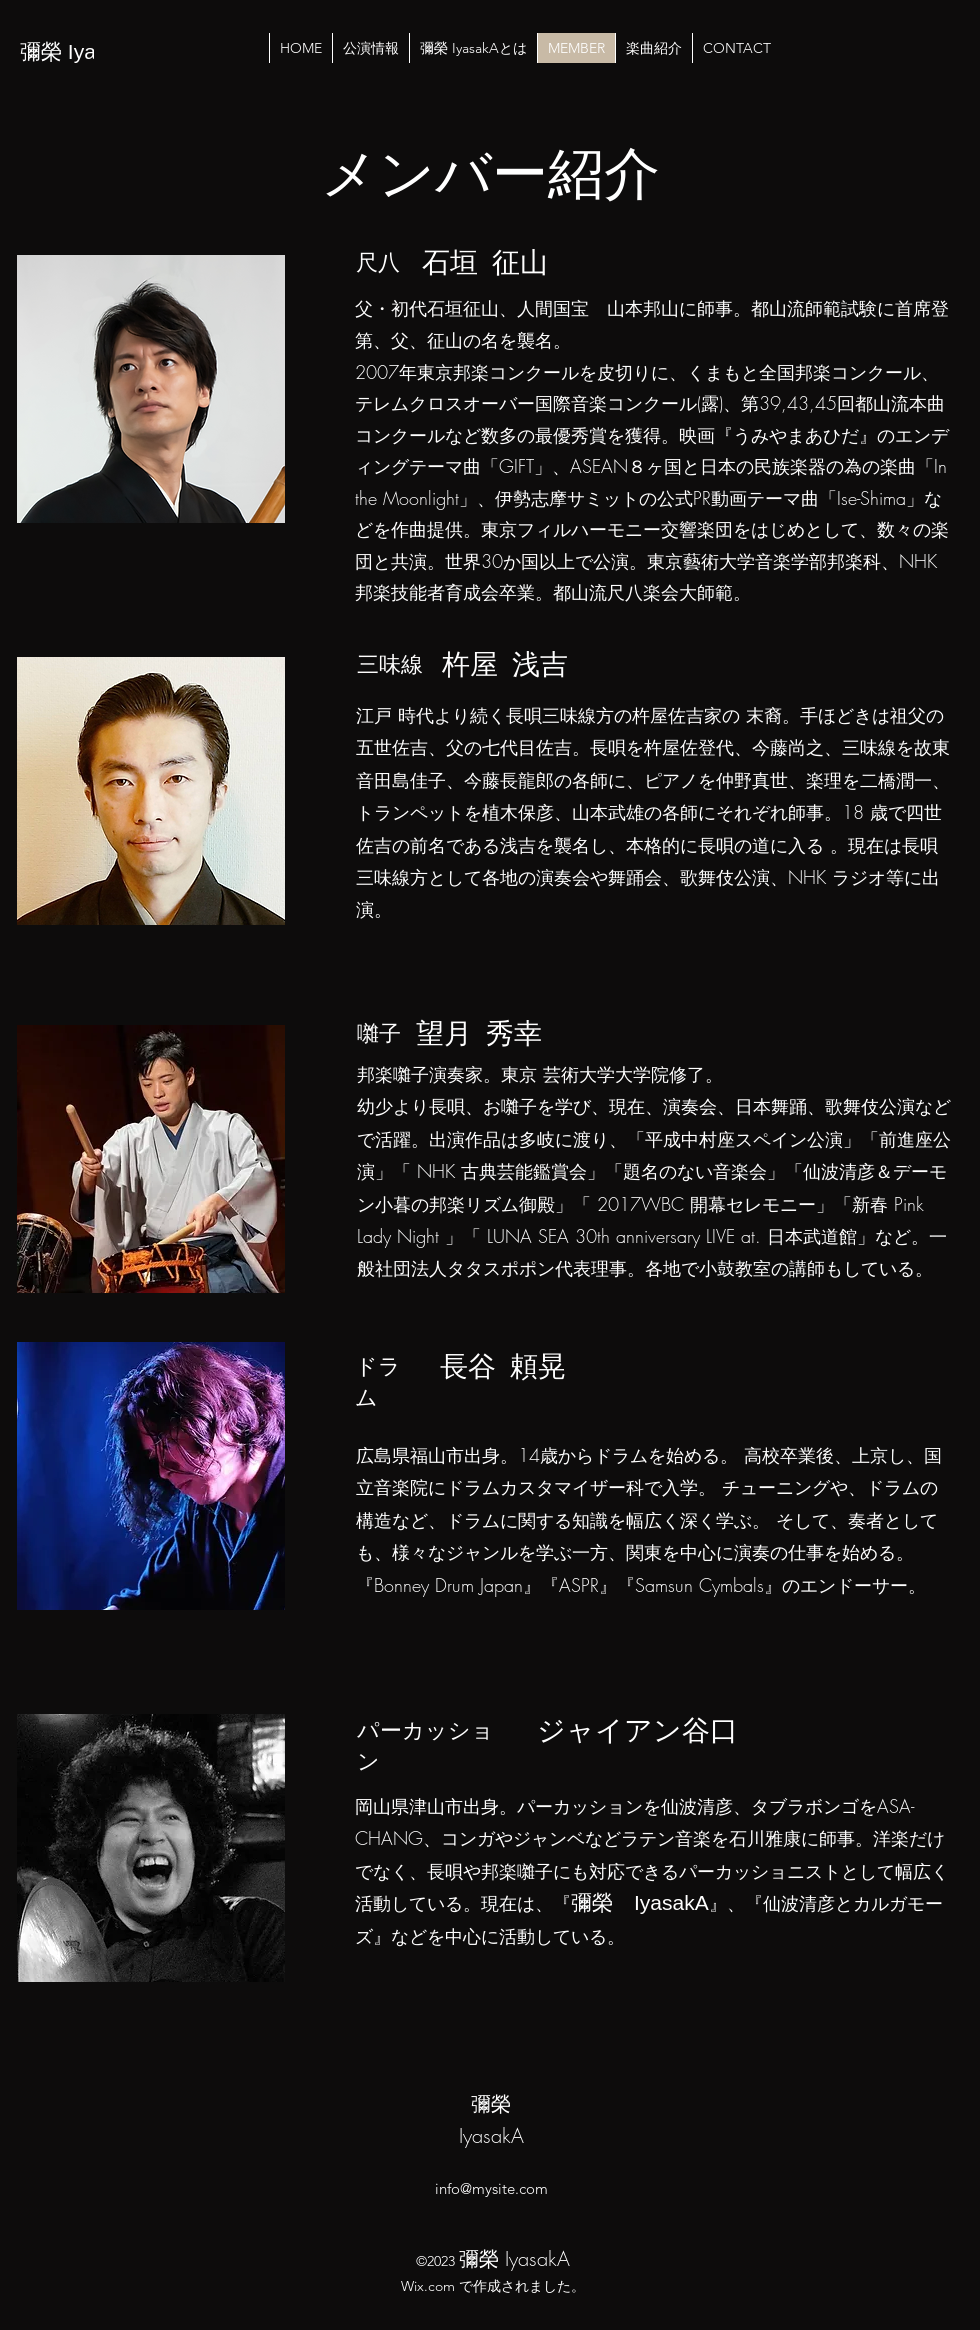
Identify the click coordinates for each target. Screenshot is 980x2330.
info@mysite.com (491, 2188)
